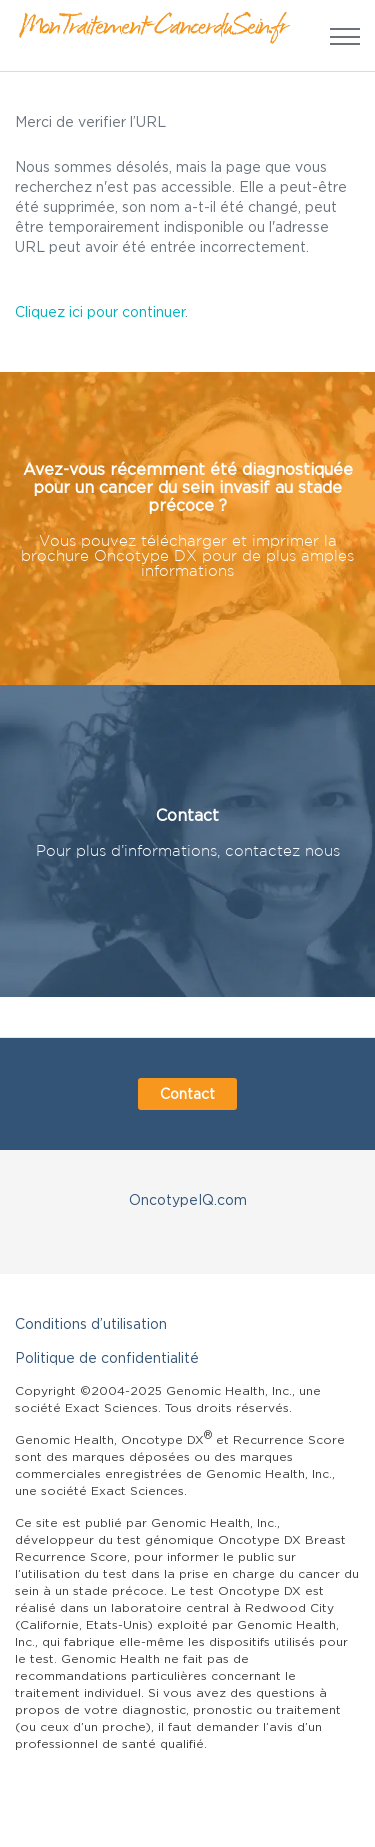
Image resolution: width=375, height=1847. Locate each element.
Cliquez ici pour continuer (100, 311)
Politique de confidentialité (107, 1357)
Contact (187, 1093)
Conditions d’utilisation (91, 1323)
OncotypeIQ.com (188, 1199)
